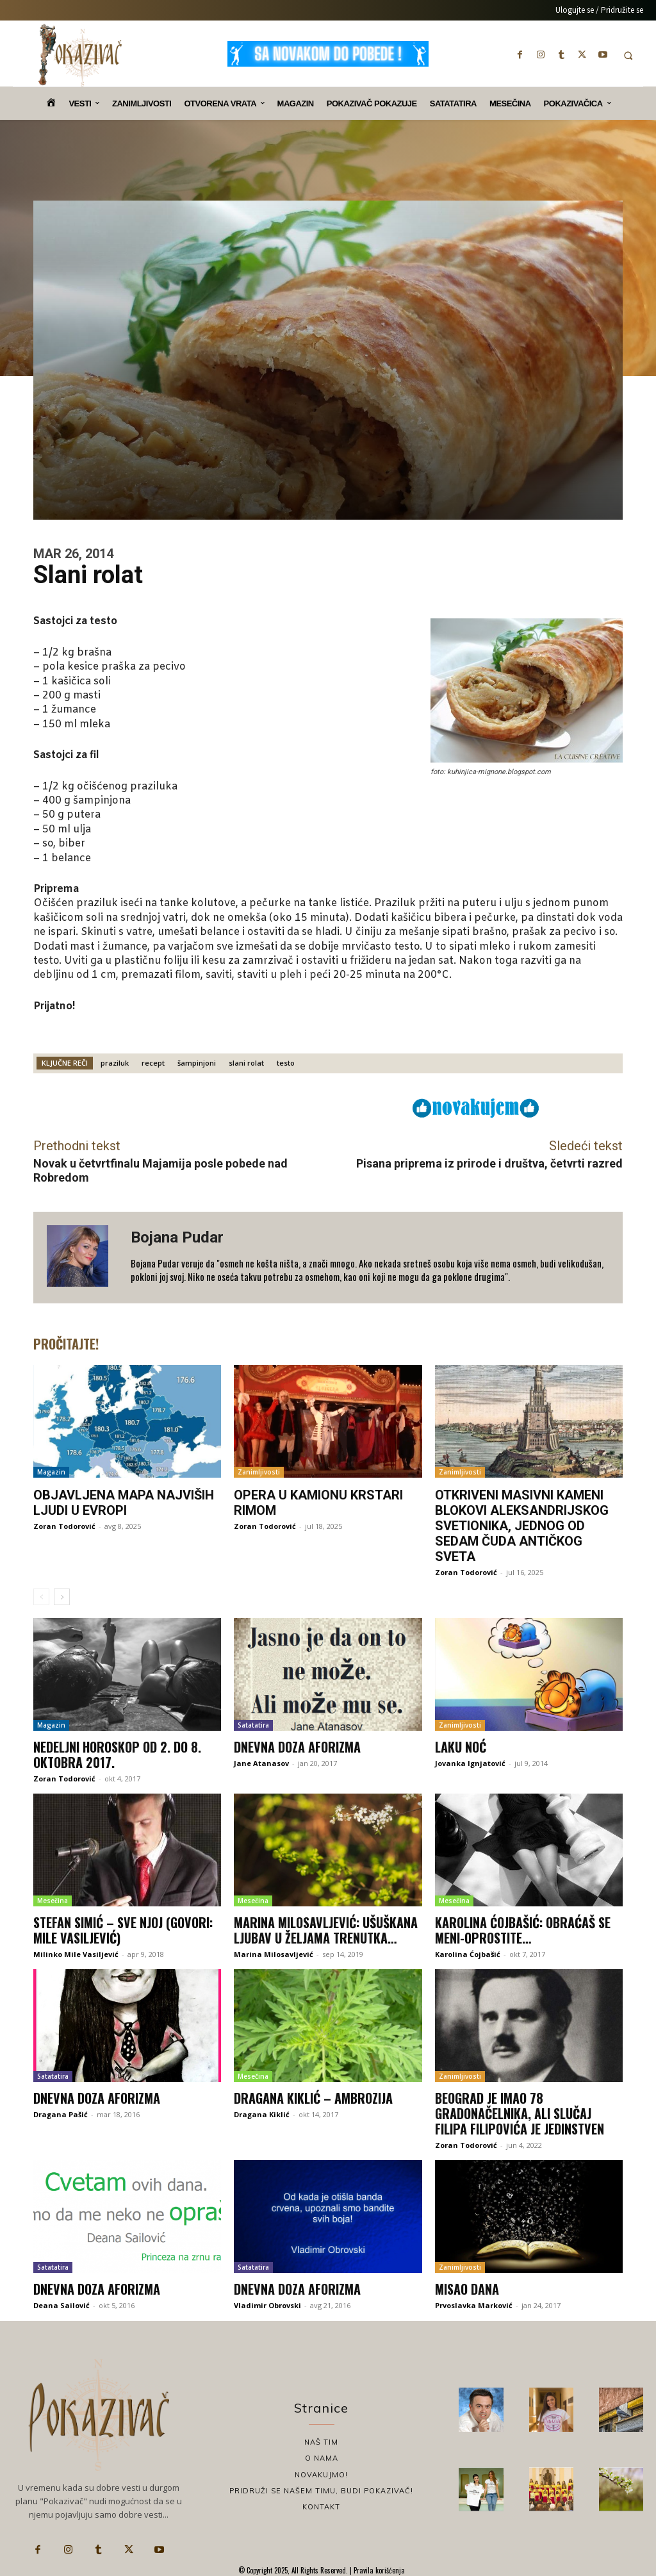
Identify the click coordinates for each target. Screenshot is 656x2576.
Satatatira (253, 1725)
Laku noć (460, 1746)
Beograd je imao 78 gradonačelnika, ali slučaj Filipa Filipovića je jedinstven (519, 2113)
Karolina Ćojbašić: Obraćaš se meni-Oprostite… (523, 1930)
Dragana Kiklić (262, 2114)
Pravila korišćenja (378, 2570)
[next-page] (62, 1597)
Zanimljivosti (259, 1471)
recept (153, 1063)
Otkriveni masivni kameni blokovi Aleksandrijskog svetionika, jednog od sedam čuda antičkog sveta (522, 1525)
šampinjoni (196, 1063)
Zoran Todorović (64, 1526)
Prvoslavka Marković (473, 2305)
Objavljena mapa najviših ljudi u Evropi (123, 1502)
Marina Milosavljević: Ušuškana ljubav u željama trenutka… (326, 1930)
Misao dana (467, 2289)
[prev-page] (41, 1597)
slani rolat (246, 1063)
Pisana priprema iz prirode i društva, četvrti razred (489, 1163)
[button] (628, 55)
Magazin (51, 1471)
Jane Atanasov (261, 1763)
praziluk (115, 1063)
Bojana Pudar (177, 1237)
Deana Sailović (61, 2305)
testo (286, 1063)
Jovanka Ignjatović (470, 1763)
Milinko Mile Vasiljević (76, 1954)
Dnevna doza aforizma (297, 1746)
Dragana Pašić (60, 2114)
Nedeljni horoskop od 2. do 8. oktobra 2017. (117, 1754)
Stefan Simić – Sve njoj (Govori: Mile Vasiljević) (123, 1930)
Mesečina (52, 1900)
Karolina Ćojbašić (467, 1954)
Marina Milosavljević (273, 1954)
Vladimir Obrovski (267, 2305)
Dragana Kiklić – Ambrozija (313, 2098)
